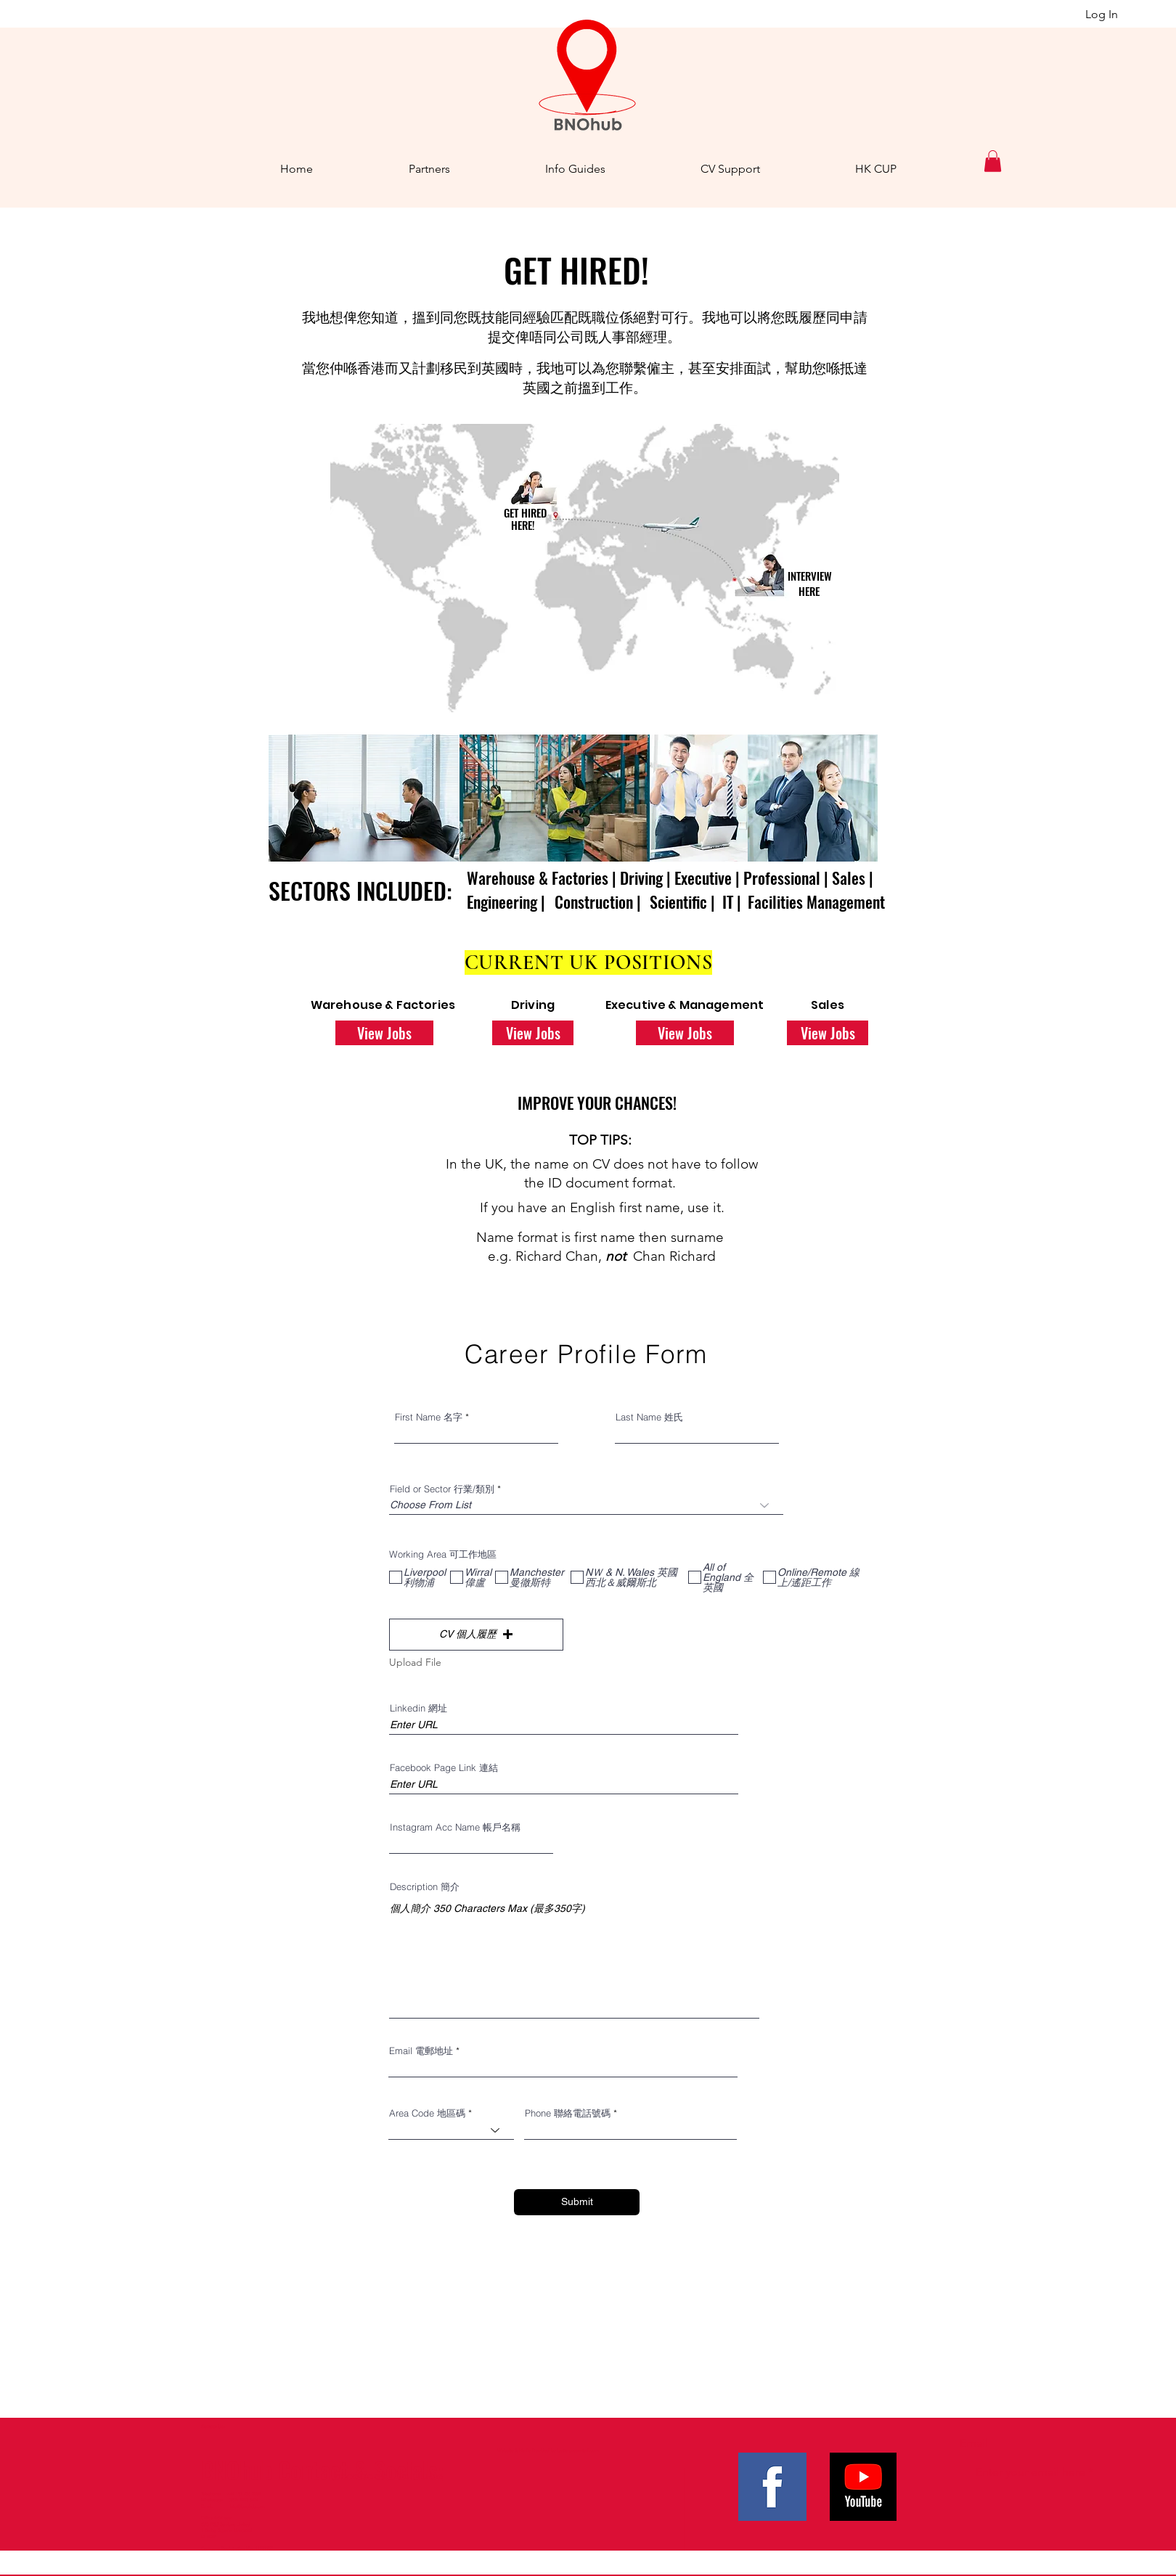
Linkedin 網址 (418, 1708)
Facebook (360, 2475)
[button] (993, 161)
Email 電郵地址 (421, 2051)
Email (974, 2443)
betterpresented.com (578, 2450)
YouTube (419, 2475)
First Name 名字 (428, 1417)
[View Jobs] (384, 1033)
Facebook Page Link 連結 (444, 1767)
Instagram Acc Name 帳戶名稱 (455, 1827)
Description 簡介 (425, 1887)
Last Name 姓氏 (649, 1417)
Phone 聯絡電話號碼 (568, 2113)
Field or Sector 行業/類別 (442, 1489)
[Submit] (577, 2202)
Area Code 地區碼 (427, 2113)
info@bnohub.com (248, 2506)
